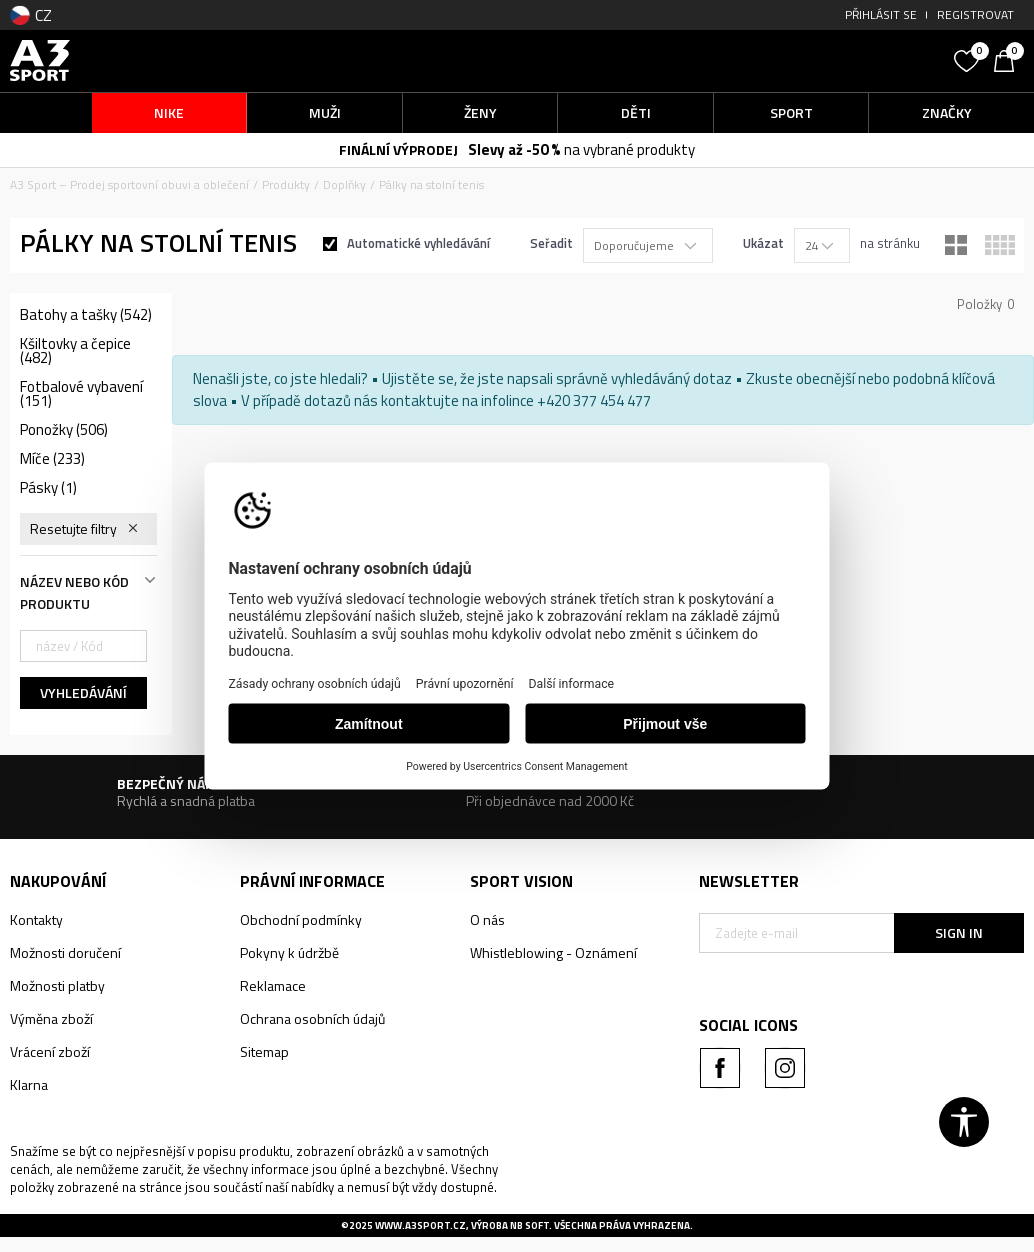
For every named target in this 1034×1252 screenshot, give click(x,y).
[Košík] (1009, 59)
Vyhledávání (83, 692)
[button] (821, 60)
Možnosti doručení (65, 952)
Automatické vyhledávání (418, 243)
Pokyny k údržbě (289, 952)
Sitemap (264, 1051)
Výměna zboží (51, 1018)
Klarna (29, 1084)
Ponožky (64, 430)
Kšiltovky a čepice (75, 351)
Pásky (48, 488)
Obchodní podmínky (301, 919)
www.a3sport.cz (420, 1225)
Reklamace (273, 985)
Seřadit (551, 243)
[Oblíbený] (969, 59)
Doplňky (344, 184)
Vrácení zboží (50, 1051)
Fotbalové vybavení (81, 394)
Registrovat (975, 14)
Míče (52, 459)
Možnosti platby (57, 985)
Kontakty (36, 919)
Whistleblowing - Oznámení (553, 952)
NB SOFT (529, 1225)
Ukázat (763, 243)
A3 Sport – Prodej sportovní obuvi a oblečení (129, 184)
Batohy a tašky (86, 315)
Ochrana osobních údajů (312, 1018)
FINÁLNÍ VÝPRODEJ (398, 149)
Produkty (286, 184)
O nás (487, 919)
